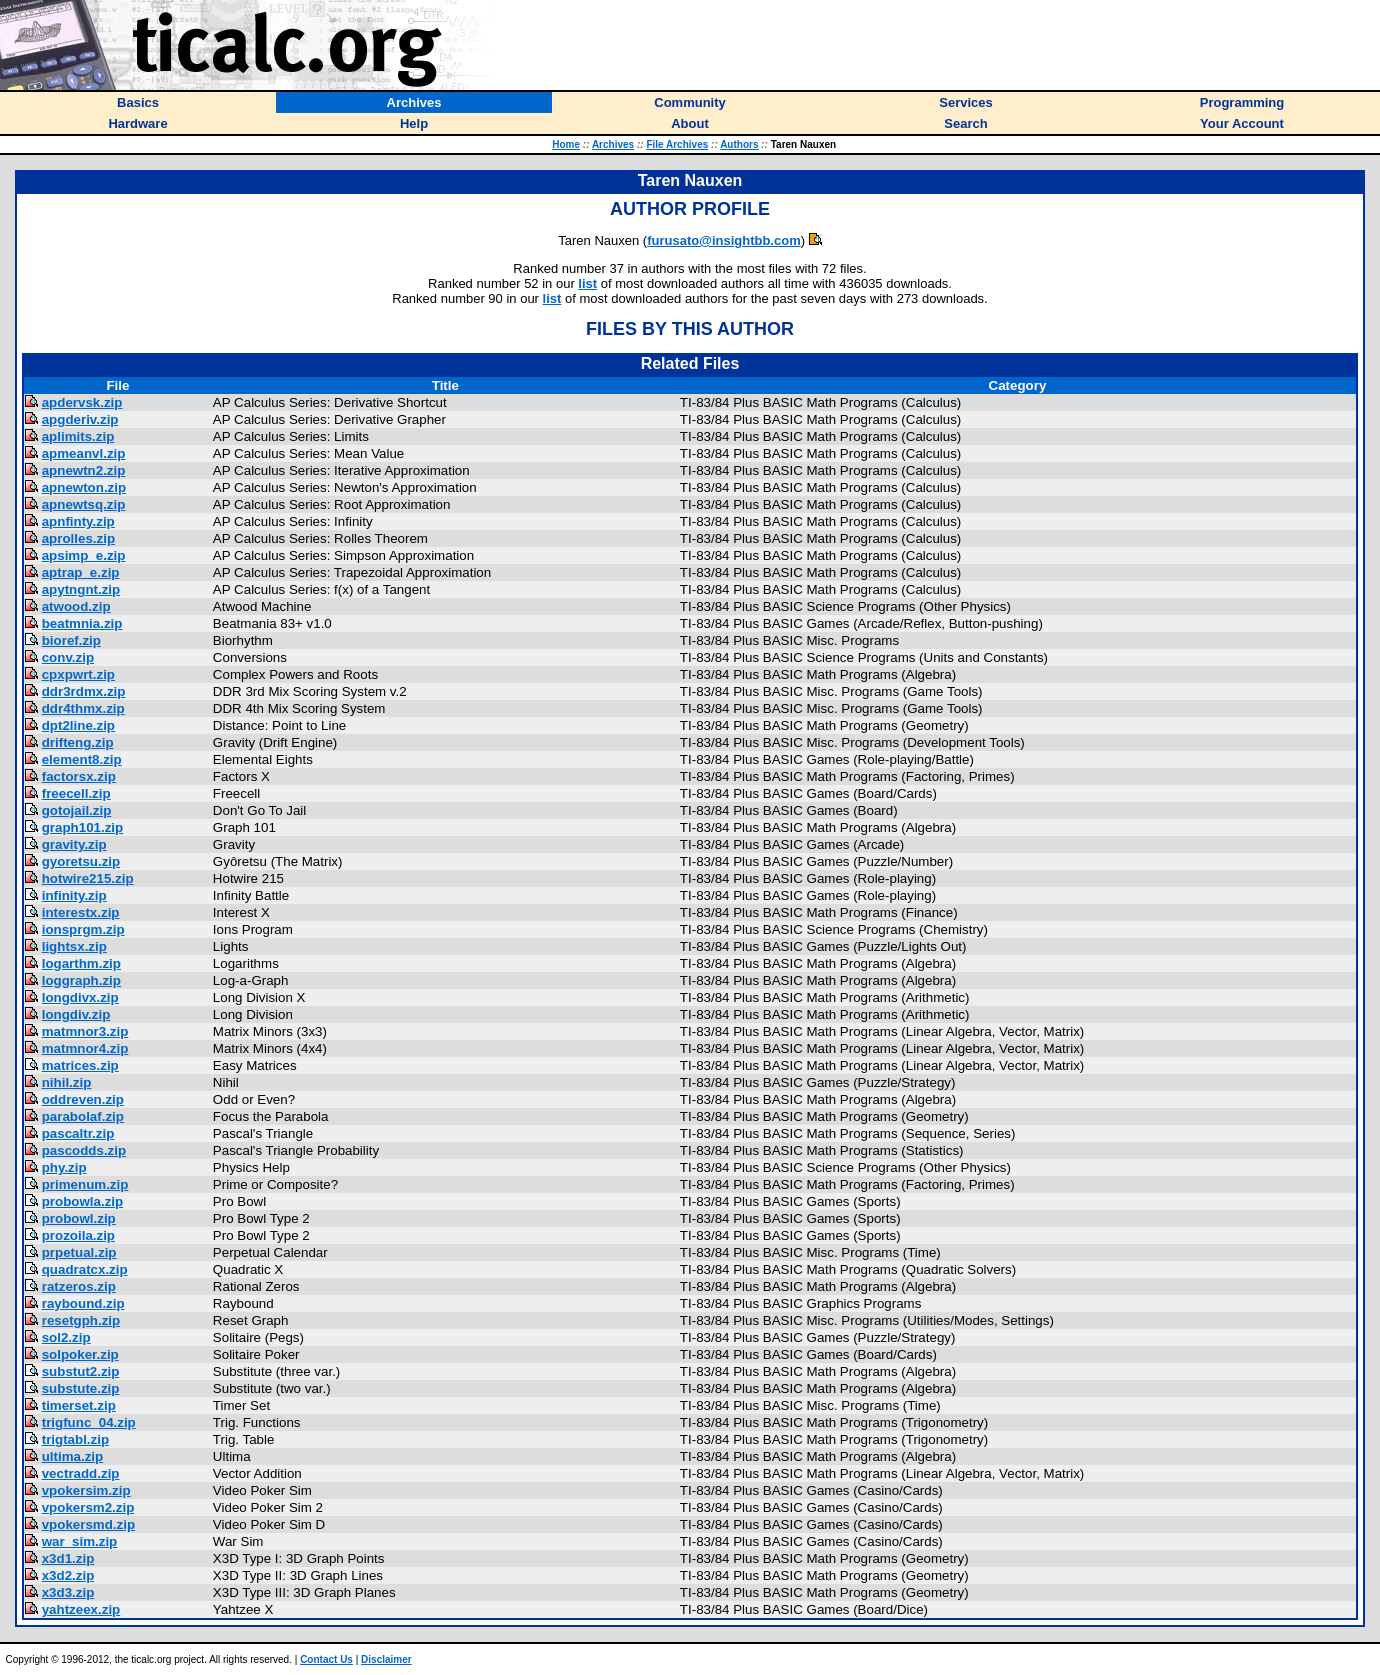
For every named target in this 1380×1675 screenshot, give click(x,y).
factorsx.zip (79, 776)
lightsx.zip (74, 946)
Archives (613, 144)
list (587, 283)
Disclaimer (386, 1659)
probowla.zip (82, 1201)
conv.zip (68, 657)
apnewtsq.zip (84, 504)
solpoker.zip (80, 1354)
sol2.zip (66, 1337)
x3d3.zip (68, 1592)
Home (566, 144)
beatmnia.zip (82, 623)
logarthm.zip (81, 963)
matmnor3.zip (85, 1031)
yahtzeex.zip (81, 1609)
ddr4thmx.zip (83, 708)
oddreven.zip (83, 1099)
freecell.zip (76, 793)
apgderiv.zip (80, 419)
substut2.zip (81, 1371)
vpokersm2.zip (88, 1507)
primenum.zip (85, 1184)
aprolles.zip (78, 538)
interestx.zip (81, 912)
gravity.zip (74, 844)
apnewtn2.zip (84, 470)
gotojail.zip (77, 810)
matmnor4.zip (85, 1048)
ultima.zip (72, 1456)
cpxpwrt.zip (78, 674)
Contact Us (326, 1659)
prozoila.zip (78, 1235)
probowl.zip (79, 1218)
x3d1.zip (68, 1558)
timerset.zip (79, 1405)
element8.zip (82, 759)
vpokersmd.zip (88, 1524)
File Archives (677, 144)
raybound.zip (83, 1303)
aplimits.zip (78, 436)
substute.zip (81, 1388)
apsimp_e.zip (84, 555)
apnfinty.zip (78, 521)
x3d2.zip (68, 1575)
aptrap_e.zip (81, 572)
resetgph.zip (81, 1320)
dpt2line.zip (78, 725)
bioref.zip (71, 640)
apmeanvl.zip (84, 453)
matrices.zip (80, 1065)
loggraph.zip (81, 980)
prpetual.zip (79, 1252)
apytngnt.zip (81, 589)
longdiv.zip (76, 1014)
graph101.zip (82, 827)
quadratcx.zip (85, 1269)
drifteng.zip (78, 742)
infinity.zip (74, 895)
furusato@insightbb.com (724, 240)
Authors (739, 144)
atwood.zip (76, 606)
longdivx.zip (80, 997)
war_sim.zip (80, 1541)
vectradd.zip (81, 1473)
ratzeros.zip (79, 1286)
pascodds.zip (84, 1150)
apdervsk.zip (82, 402)
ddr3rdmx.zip (84, 691)
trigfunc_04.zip (89, 1422)
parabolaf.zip (83, 1116)
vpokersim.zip (86, 1490)
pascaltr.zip (78, 1133)
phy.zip (64, 1167)
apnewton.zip (84, 487)
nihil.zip (67, 1082)
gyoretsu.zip (81, 861)
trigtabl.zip (75, 1439)
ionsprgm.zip (83, 929)
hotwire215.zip (88, 878)
